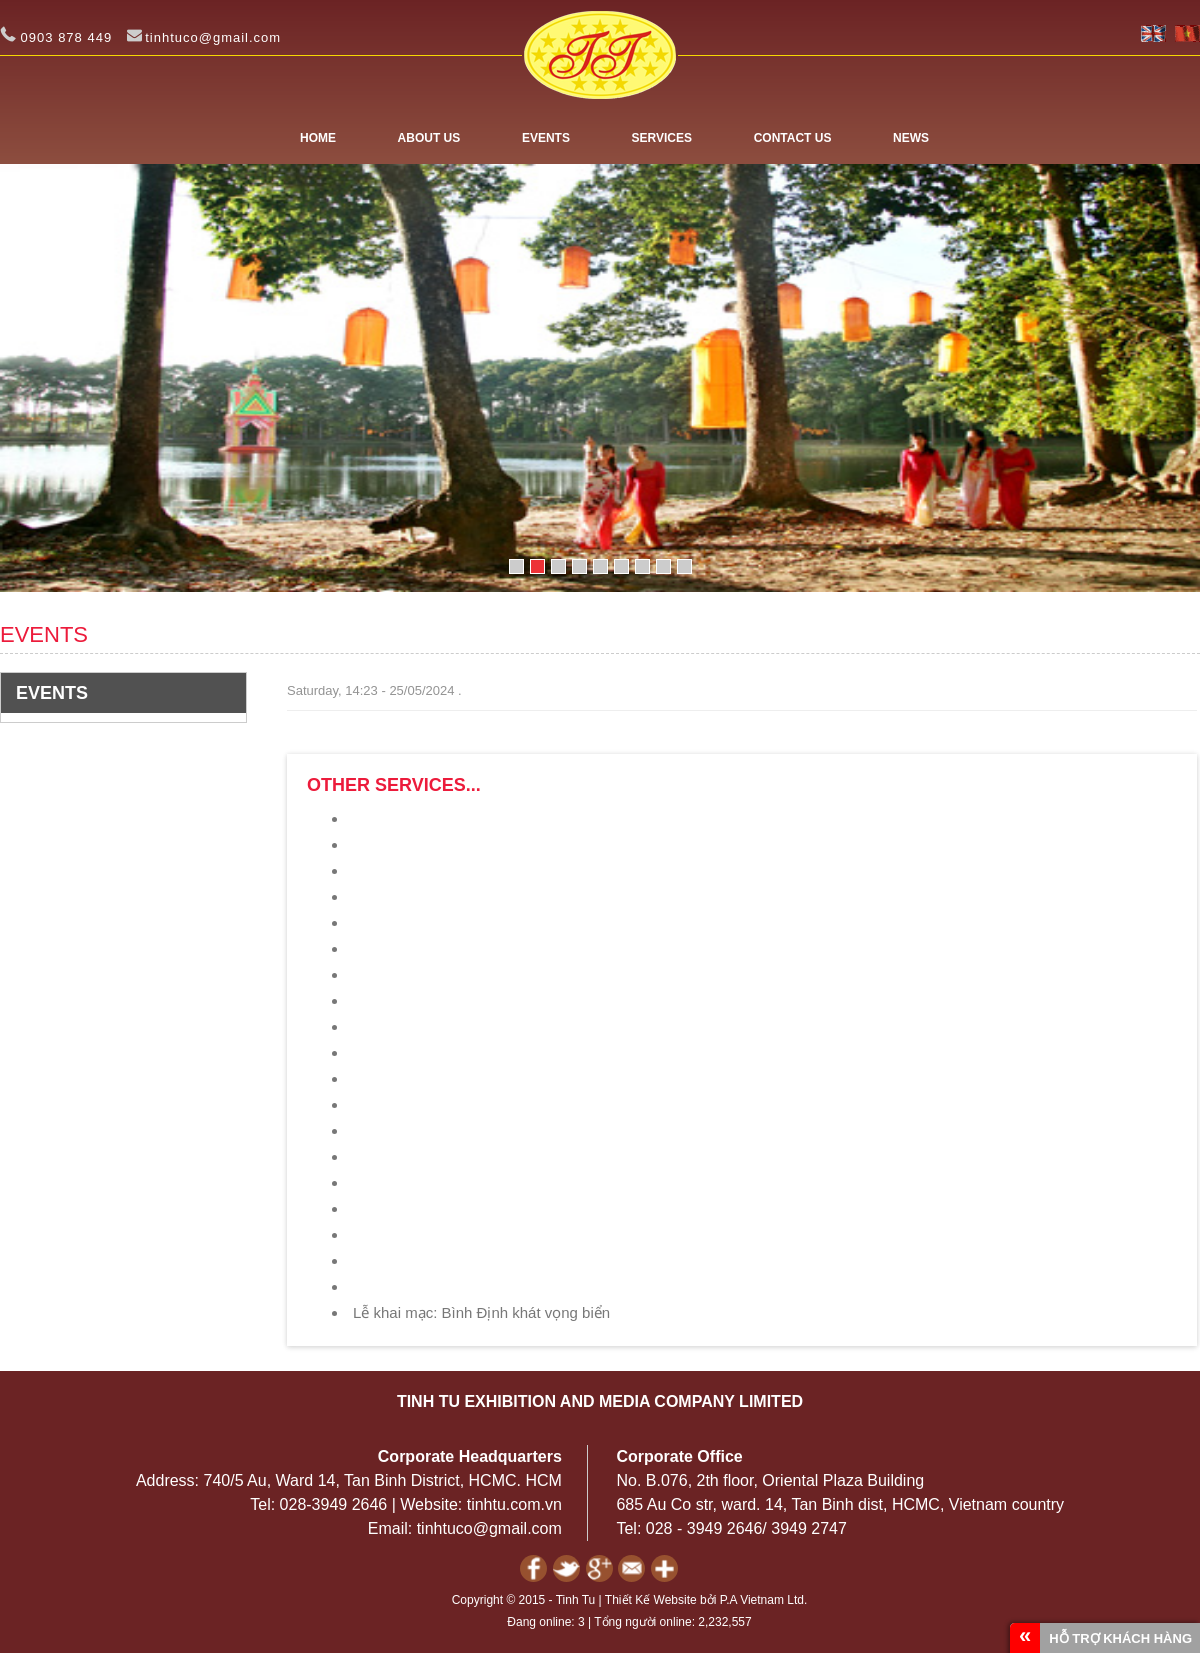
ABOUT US (429, 138)
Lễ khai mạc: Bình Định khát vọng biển (481, 1312)
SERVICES (662, 138)
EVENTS (546, 138)
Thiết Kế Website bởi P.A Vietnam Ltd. (706, 1600)
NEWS (911, 138)
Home (318, 138)
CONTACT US (793, 138)
